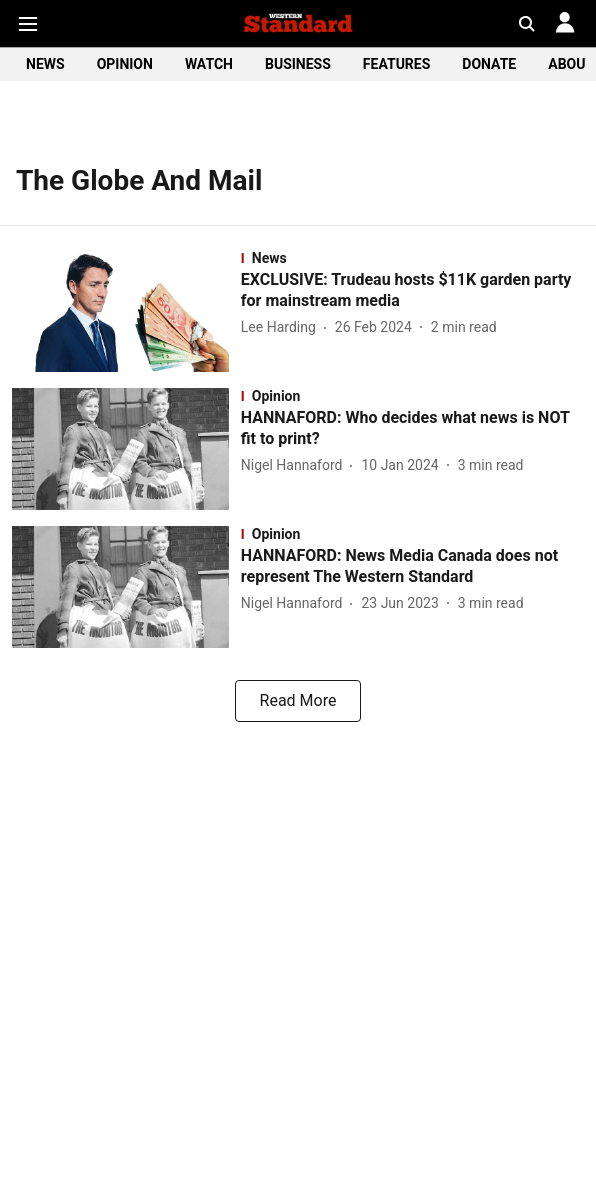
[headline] (412, 291)
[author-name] (282, 327)
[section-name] (412, 258)
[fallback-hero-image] (126, 311)
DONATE (489, 64)
